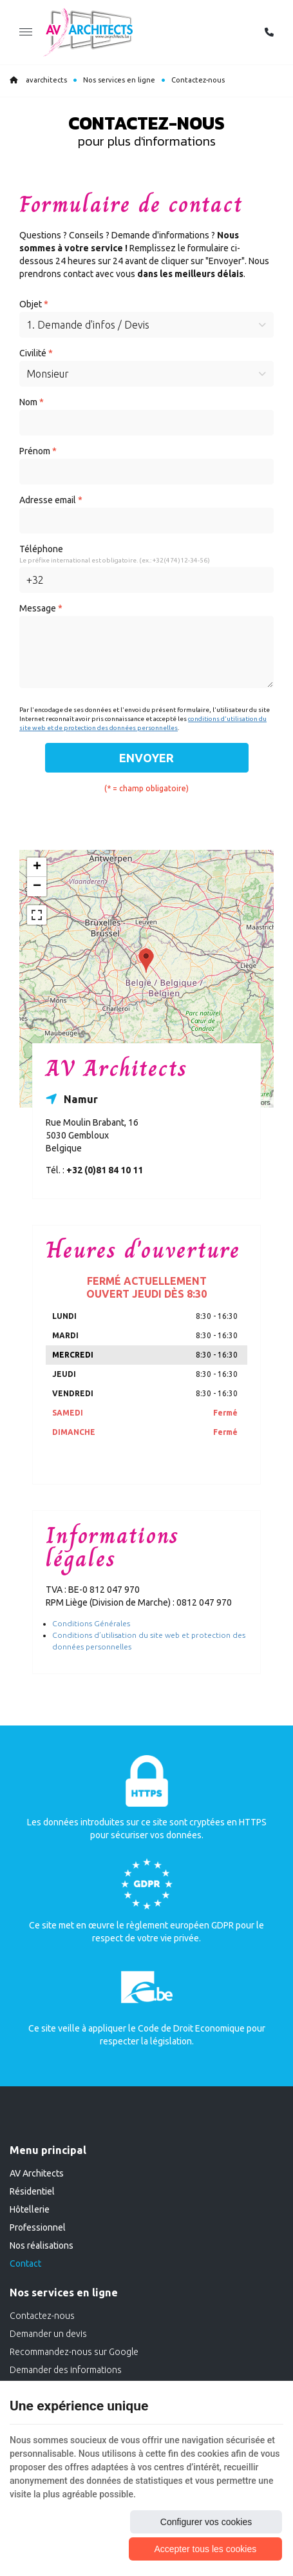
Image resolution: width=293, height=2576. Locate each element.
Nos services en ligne (119, 80)
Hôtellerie (30, 2209)
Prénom (38, 451)
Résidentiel (32, 2191)
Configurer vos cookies (206, 2522)
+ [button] (37, 867)
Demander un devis (48, 2334)
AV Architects (37, 2173)
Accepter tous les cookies (205, 2549)
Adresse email (50, 500)
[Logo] (88, 32)
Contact (25, 2263)
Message (40, 608)
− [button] (37, 886)
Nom (31, 402)
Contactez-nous (42, 2316)
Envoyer (146, 757)
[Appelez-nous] (269, 32)
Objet (33, 304)
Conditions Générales (91, 1623)
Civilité (36, 353)
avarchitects (38, 80)
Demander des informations (66, 2370)
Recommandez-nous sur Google (74, 2352)
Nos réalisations (41, 2245)
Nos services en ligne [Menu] (64, 2292)
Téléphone (41, 549)
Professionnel (38, 2227)
